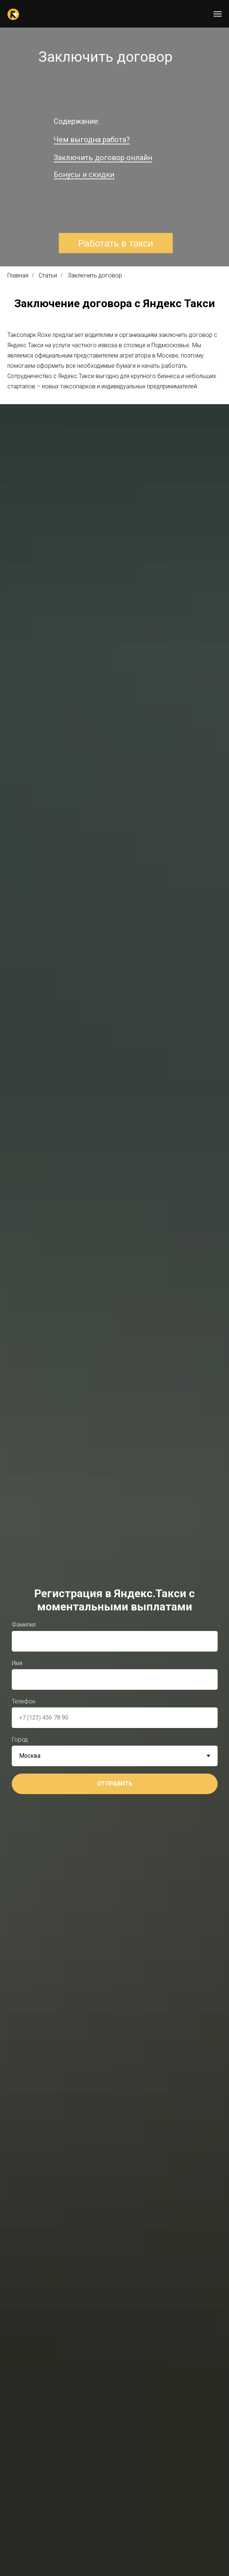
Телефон (23, 1701)
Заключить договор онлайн (103, 157)
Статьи (48, 275)
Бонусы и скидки (84, 174)
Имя (17, 1663)
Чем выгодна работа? (92, 139)
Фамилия (24, 1624)
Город (20, 1739)
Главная (17, 275)
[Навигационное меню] (218, 14)
